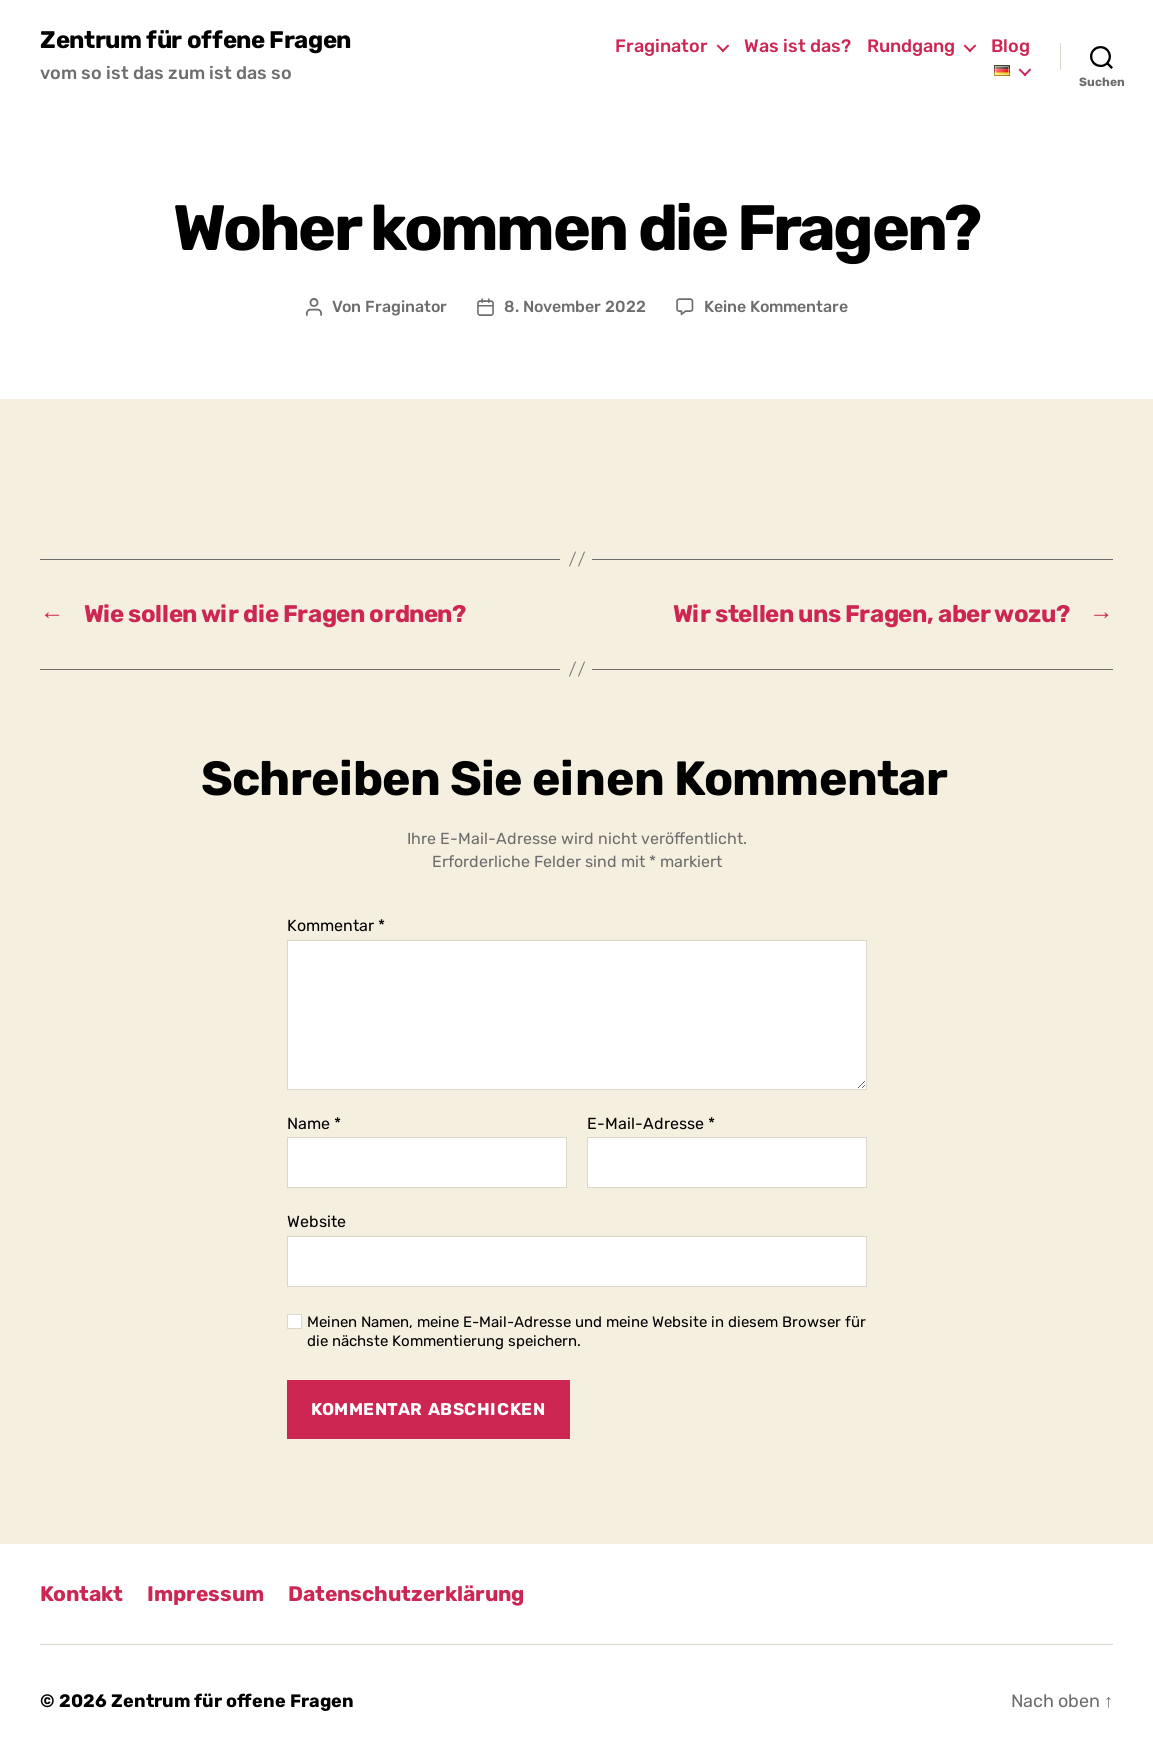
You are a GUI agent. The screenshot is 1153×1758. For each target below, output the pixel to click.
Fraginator (661, 46)
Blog (1010, 46)
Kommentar (336, 926)
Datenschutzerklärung (406, 1593)
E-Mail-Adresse (651, 1124)
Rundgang (911, 46)
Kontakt (81, 1593)
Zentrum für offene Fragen (195, 40)
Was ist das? (797, 46)
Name (314, 1124)
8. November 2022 (575, 306)
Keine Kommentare (776, 306)
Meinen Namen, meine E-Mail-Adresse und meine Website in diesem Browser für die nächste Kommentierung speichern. (586, 1331)
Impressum (205, 1593)
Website (316, 1221)
